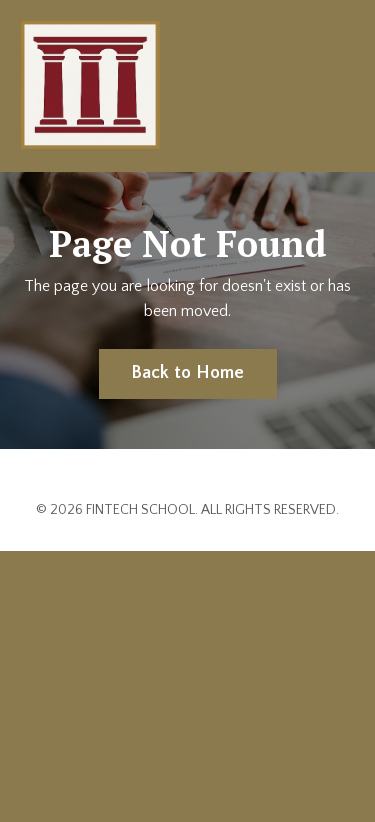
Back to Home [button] (188, 373)
